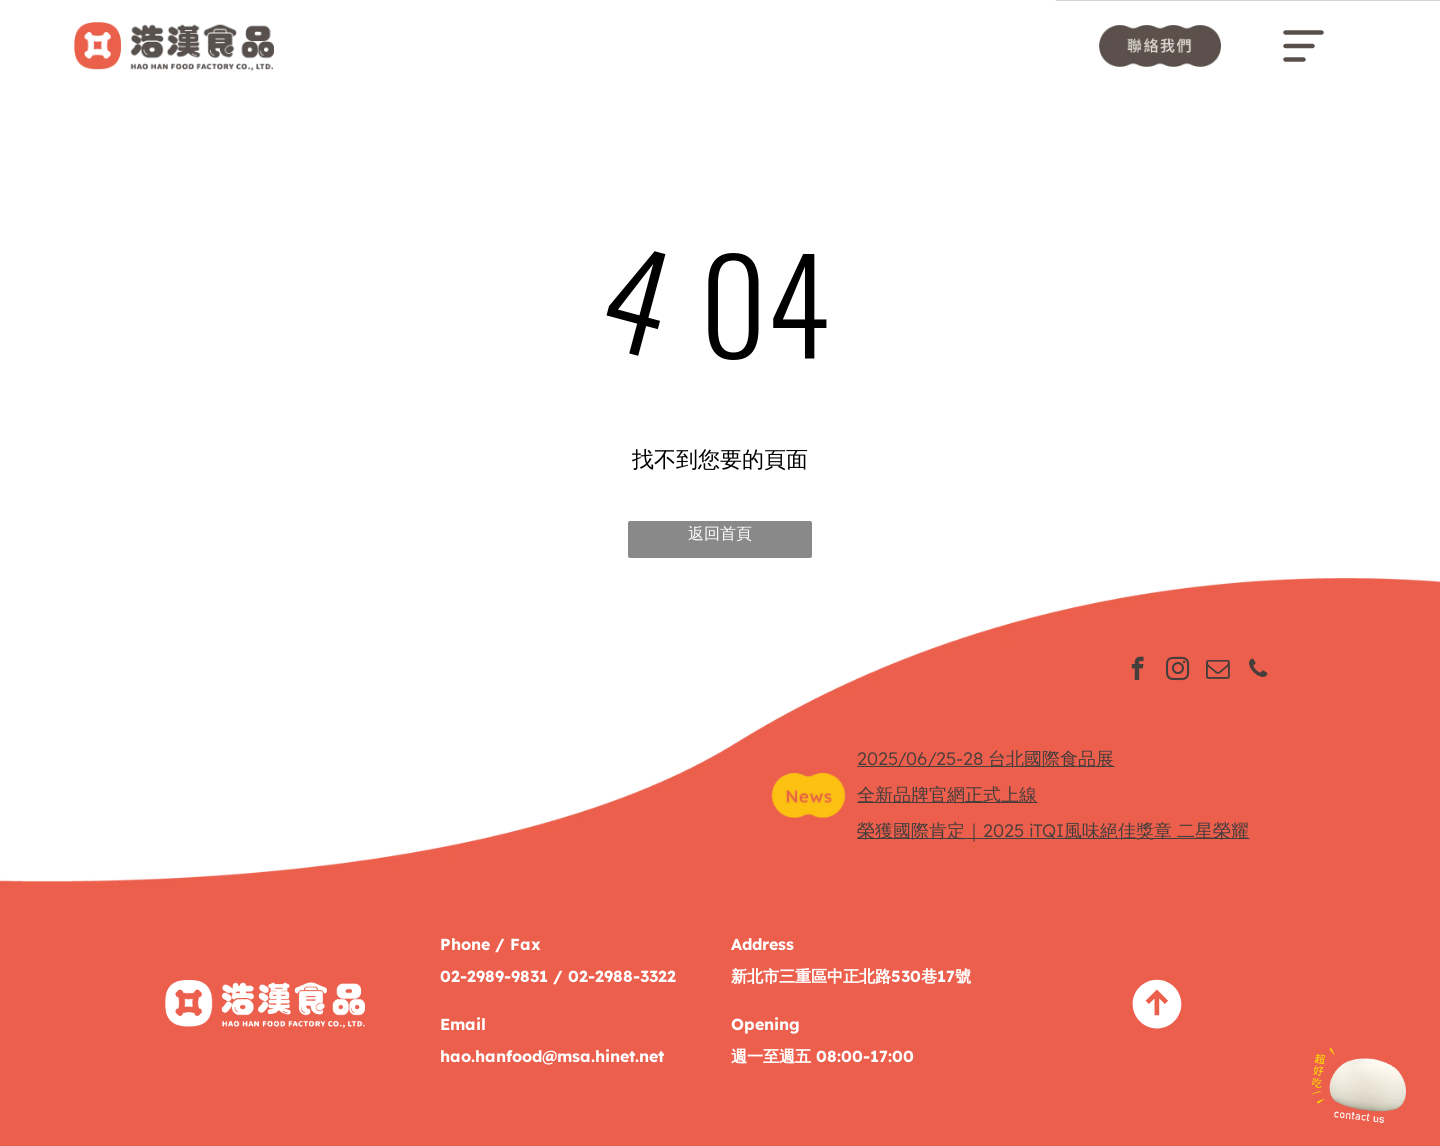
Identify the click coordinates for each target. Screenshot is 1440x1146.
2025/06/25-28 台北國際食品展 (985, 758)
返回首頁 (720, 533)
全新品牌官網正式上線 (947, 794)
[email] (1217, 671)
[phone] (1257, 671)
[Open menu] (1303, 46)
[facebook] (1137, 671)
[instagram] (1177, 671)
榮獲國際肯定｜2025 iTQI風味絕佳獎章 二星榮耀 (1053, 830)
